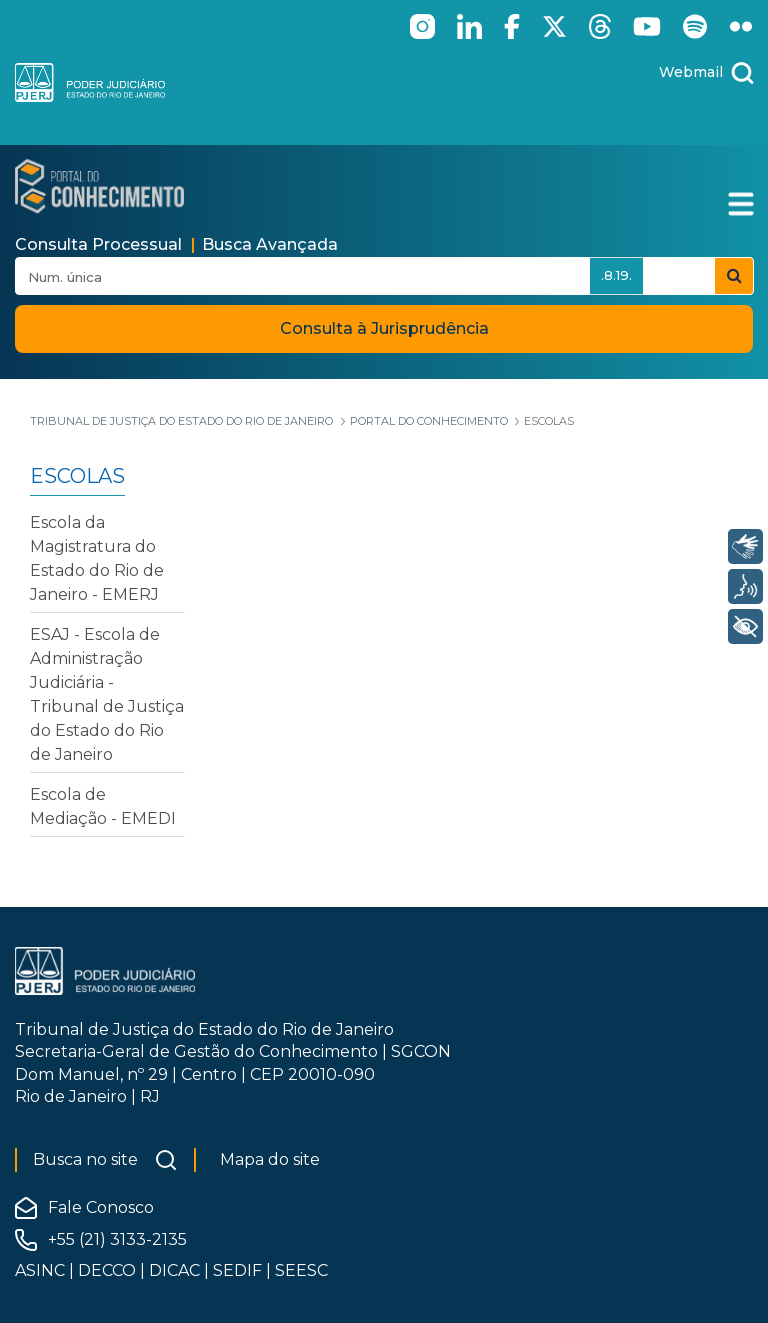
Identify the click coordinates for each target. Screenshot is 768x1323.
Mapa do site (270, 1159)
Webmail (691, 72)
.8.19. (616, 275)
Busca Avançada (270, 244)
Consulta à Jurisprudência (384, 328)
